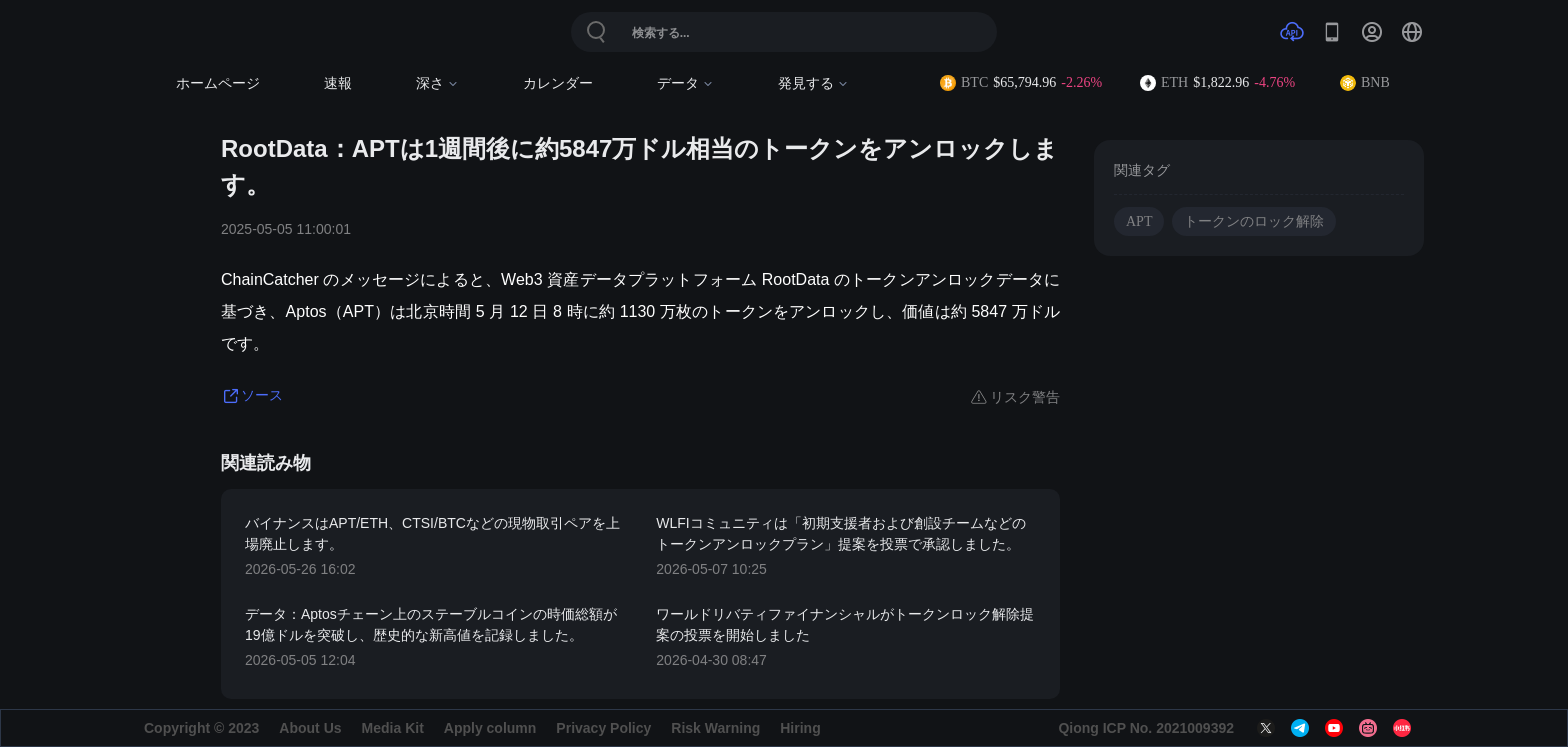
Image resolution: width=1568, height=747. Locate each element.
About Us (310, 728)
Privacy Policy (603, 728)
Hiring (800, 728)
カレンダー (558, 83)
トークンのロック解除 (1254, 221)
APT (1139, 221)
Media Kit (393, 728)
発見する (813, 83)
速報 (338, 83)
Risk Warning (715, 728)
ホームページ (218, 83)
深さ (437, 83)
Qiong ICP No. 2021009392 (1146, 728)
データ (685, 83)
